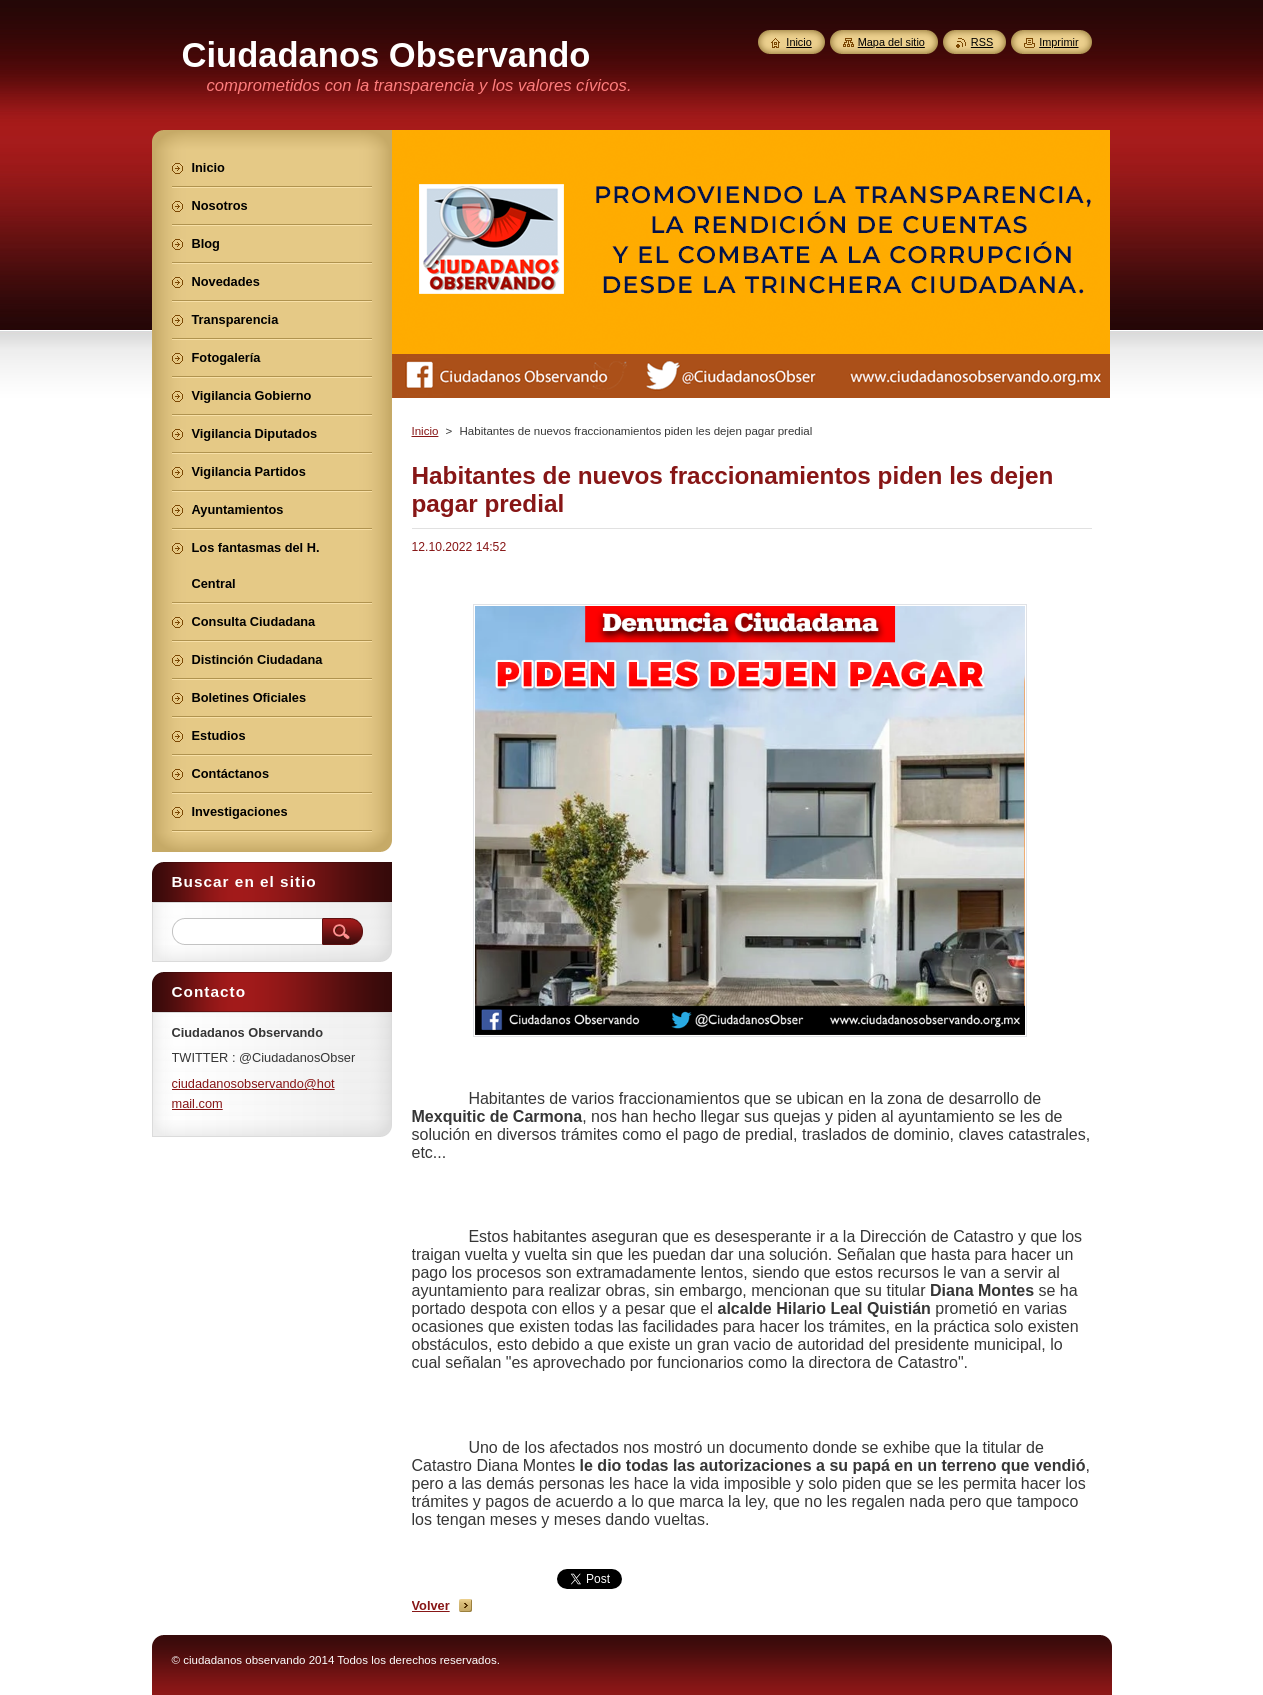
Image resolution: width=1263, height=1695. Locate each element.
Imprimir (1058, 42)
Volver (431, 1605)
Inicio (425, 431)
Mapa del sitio (891, 42)
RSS (982, 42)
